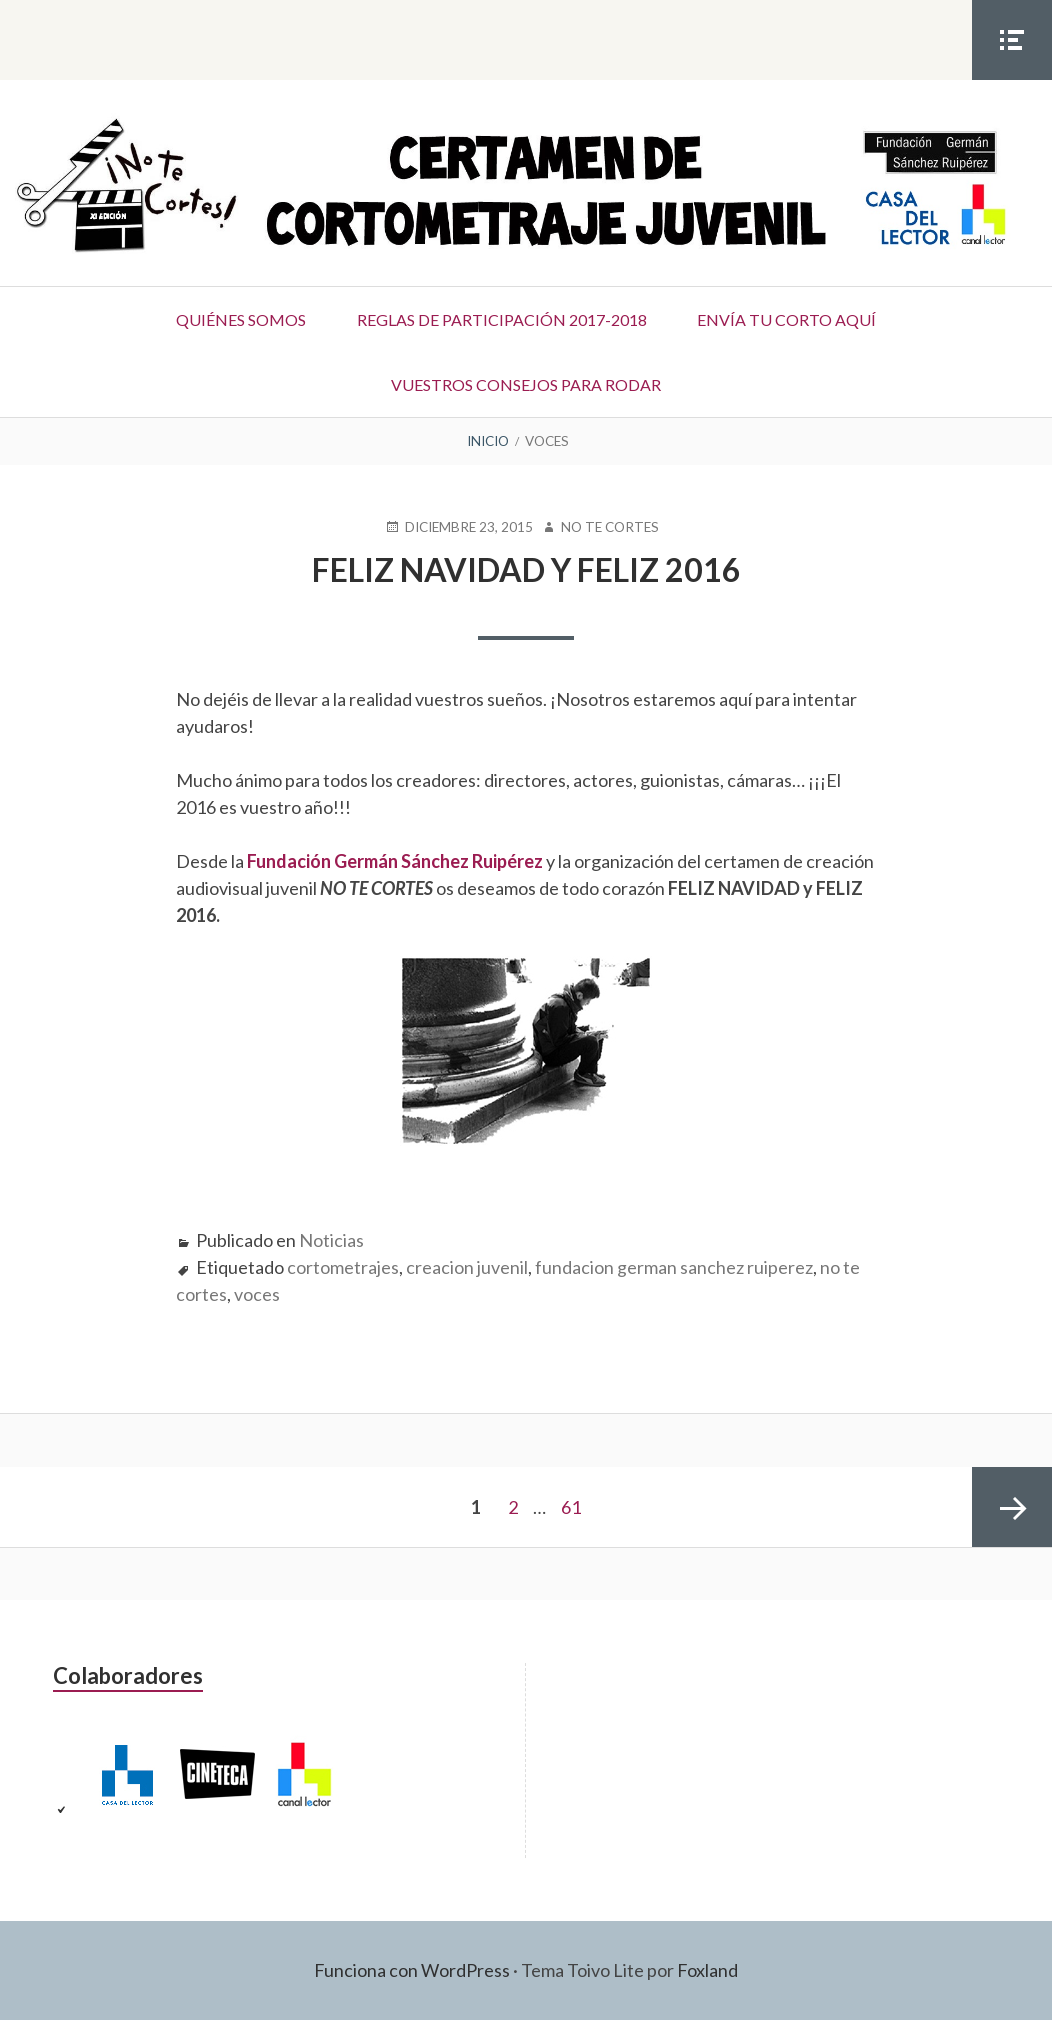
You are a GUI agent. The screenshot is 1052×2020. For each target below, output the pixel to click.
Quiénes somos (241, 319)
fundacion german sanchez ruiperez (674, 1267)
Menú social (1012, 79)
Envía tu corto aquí (787, 319)
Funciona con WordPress (412, 1970)
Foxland (707, 1970)
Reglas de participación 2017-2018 (502, 319)
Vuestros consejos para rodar (526, 384)
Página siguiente (1012, 1507)
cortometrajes (343, 1267)
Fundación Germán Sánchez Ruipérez (395, 861)
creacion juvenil (467, 1267)
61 (571, 1507)
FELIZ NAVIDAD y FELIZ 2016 (526, 569)
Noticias (331, 1240)
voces (257, 1294)
